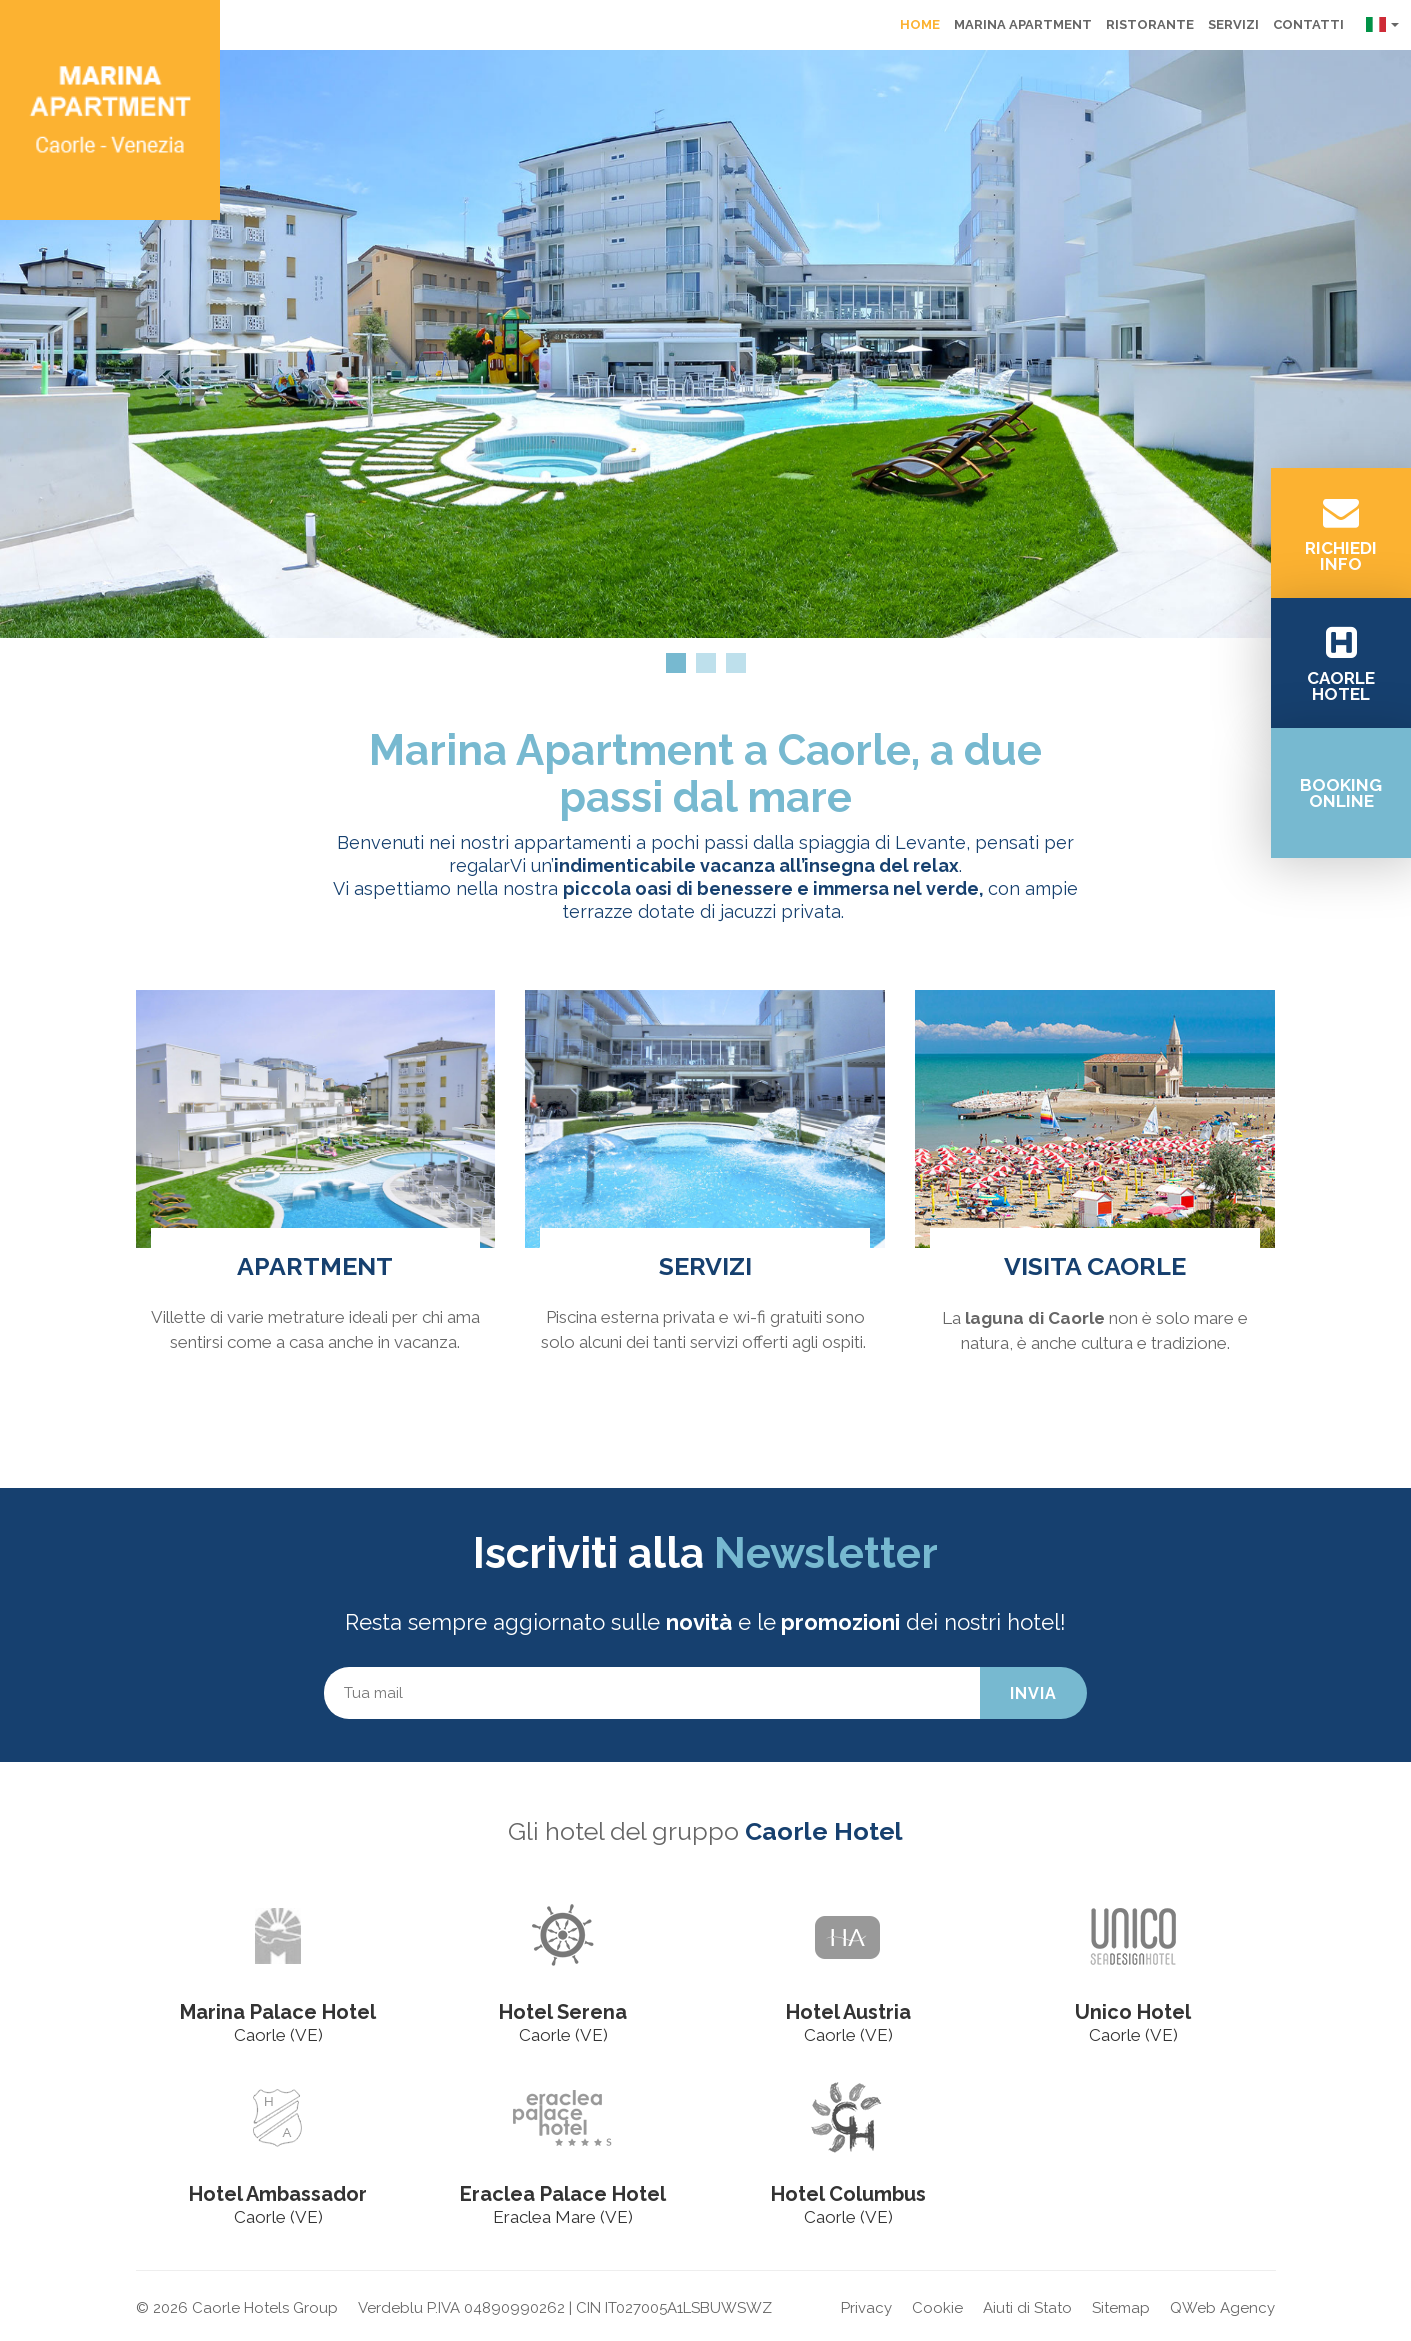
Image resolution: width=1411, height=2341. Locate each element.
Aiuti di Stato (1027, 2308)
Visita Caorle (1095, 1266)
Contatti (1308, 24)
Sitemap (1121, 2308)
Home (920, 24)
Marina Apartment (1023, 24)
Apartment (315, 1266)
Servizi (1233, 24)
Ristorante (1150, 24)
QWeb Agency (1222, 2308)
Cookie (937, 2308)
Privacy (866, 2308)
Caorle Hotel (824, 1831)
